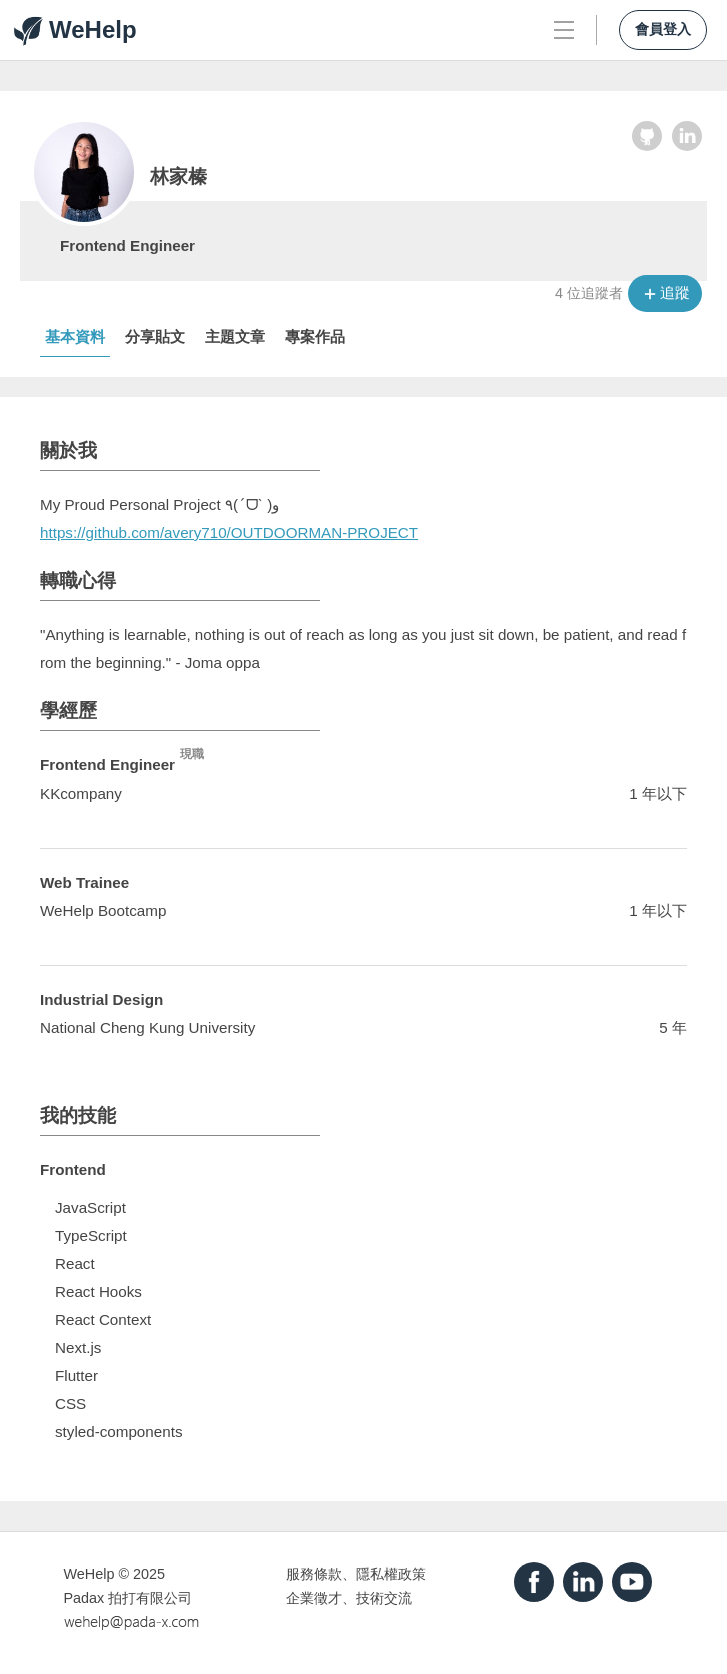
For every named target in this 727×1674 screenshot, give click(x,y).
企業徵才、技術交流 (349, 1598)
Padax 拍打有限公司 (128, 1598)
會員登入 (663, 29)
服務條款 (314, 1574)
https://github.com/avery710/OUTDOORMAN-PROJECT (229, 532)
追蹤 (675, 292)
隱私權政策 (391, 1574)
